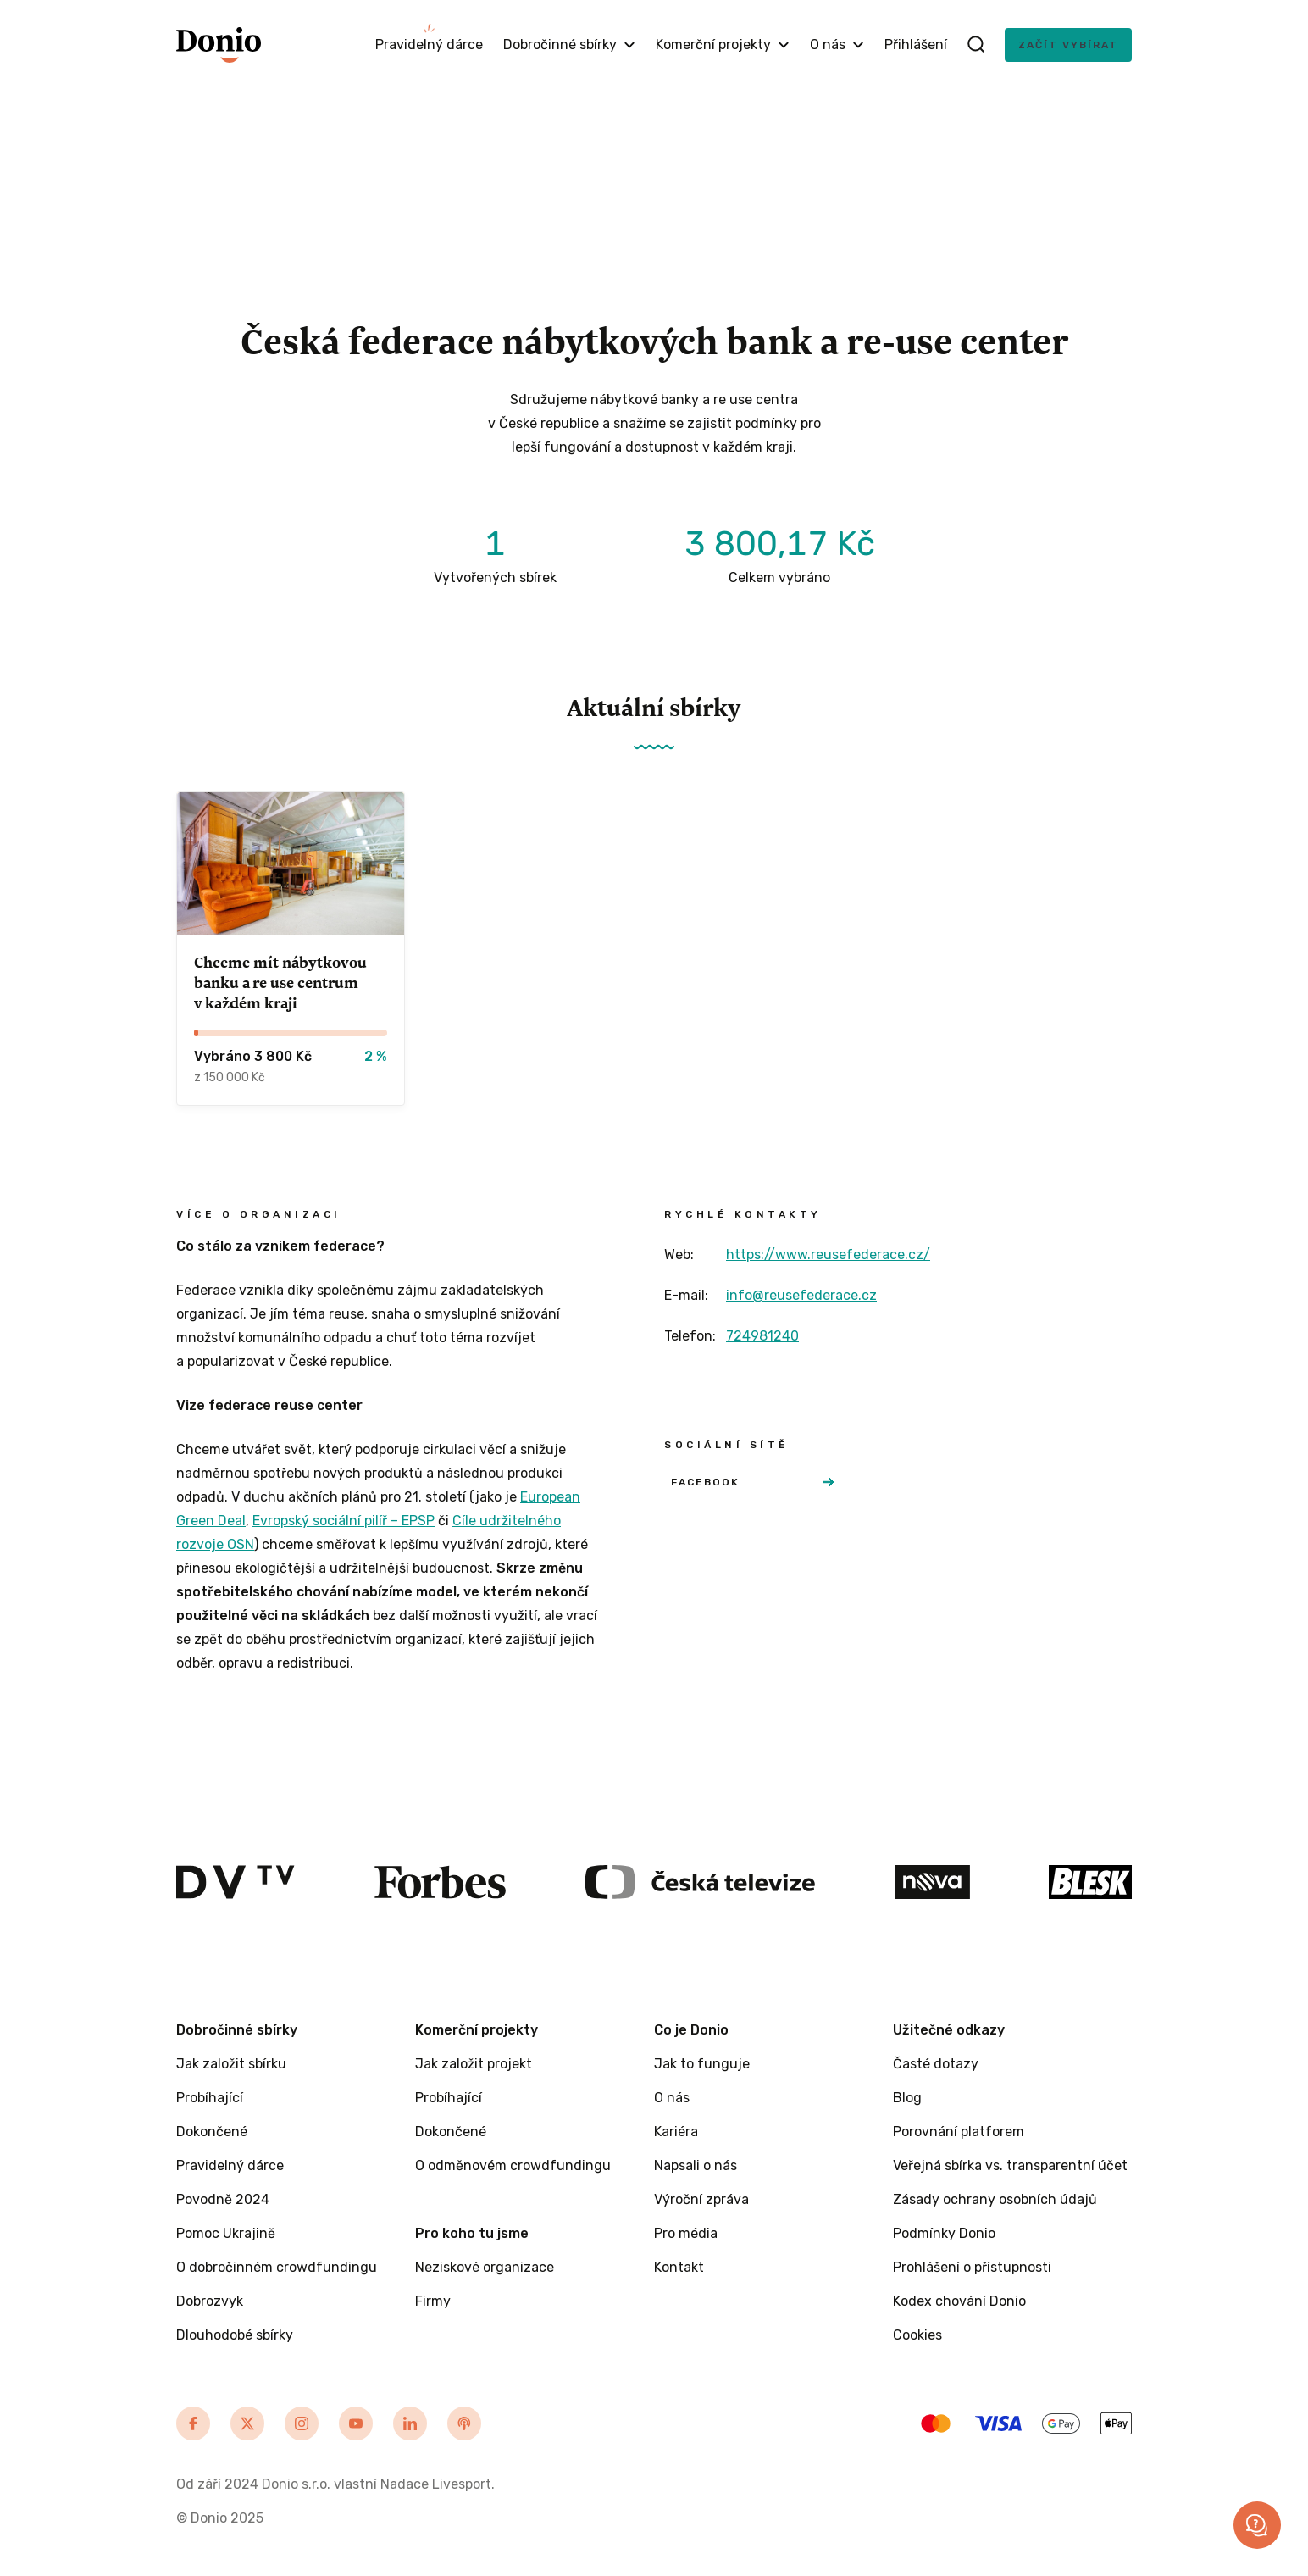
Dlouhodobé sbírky (234, 2335)
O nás (837, 44)
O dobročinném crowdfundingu (276, 2267)
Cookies (917, 2335)
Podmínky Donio (944, 2233)
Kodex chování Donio (959, 2301)
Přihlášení (915, 44)
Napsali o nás (695, 2165)
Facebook (752, 1482)
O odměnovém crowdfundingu (513, 2165)
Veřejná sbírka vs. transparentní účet (1010, 2165)
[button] (1257, 2525)
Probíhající (209, 2098)
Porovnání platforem (958, 2132)
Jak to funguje (702, 2064)
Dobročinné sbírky (569, 44)
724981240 (762, 1336)
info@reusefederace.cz (801, 1295)
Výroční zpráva (701, 2199)
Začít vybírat (1068, 45)
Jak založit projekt (473, 2064)
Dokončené (211, 2132)
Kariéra (676, 2132)
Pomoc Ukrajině (225, 2233)
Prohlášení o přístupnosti (972, 2267)
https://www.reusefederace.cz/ (828, 1254)
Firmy (433, 2301)
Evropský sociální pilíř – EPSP (343, 1521)
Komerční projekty (723, 44)
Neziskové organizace (484, 2267)
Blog (907, 2098)
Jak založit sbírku (231, 2064)
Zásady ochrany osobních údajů (995, 2199)
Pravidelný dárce (429, 44)
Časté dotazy (935, 2064)
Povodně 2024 (222, 2199)
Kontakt (679, 2267)
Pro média (686, 2233)
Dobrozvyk (209, 2301)
